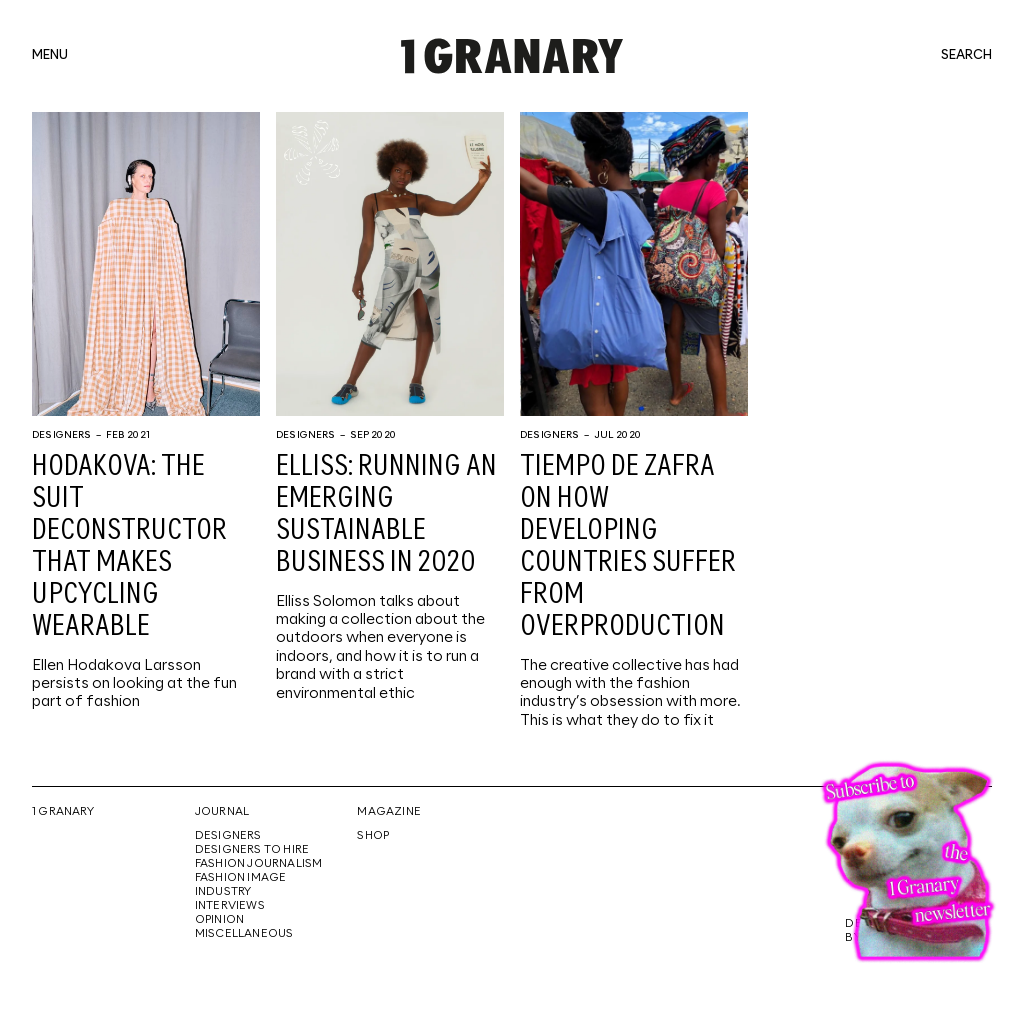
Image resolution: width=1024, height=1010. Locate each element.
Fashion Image (241, 878)
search (966, 56)
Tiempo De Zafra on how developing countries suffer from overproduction (628, 547)
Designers (62, 435)
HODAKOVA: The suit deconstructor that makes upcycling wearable (129, 547)
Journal (222, 812)
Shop (373, 836)
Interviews (230, 906)
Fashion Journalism (259, 864)
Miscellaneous (244, 934)
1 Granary (63, 812)
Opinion (219, 920)
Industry (223, 892)
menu (50, 56)
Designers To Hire (252, 850)
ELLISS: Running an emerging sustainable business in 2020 (386, 515)
